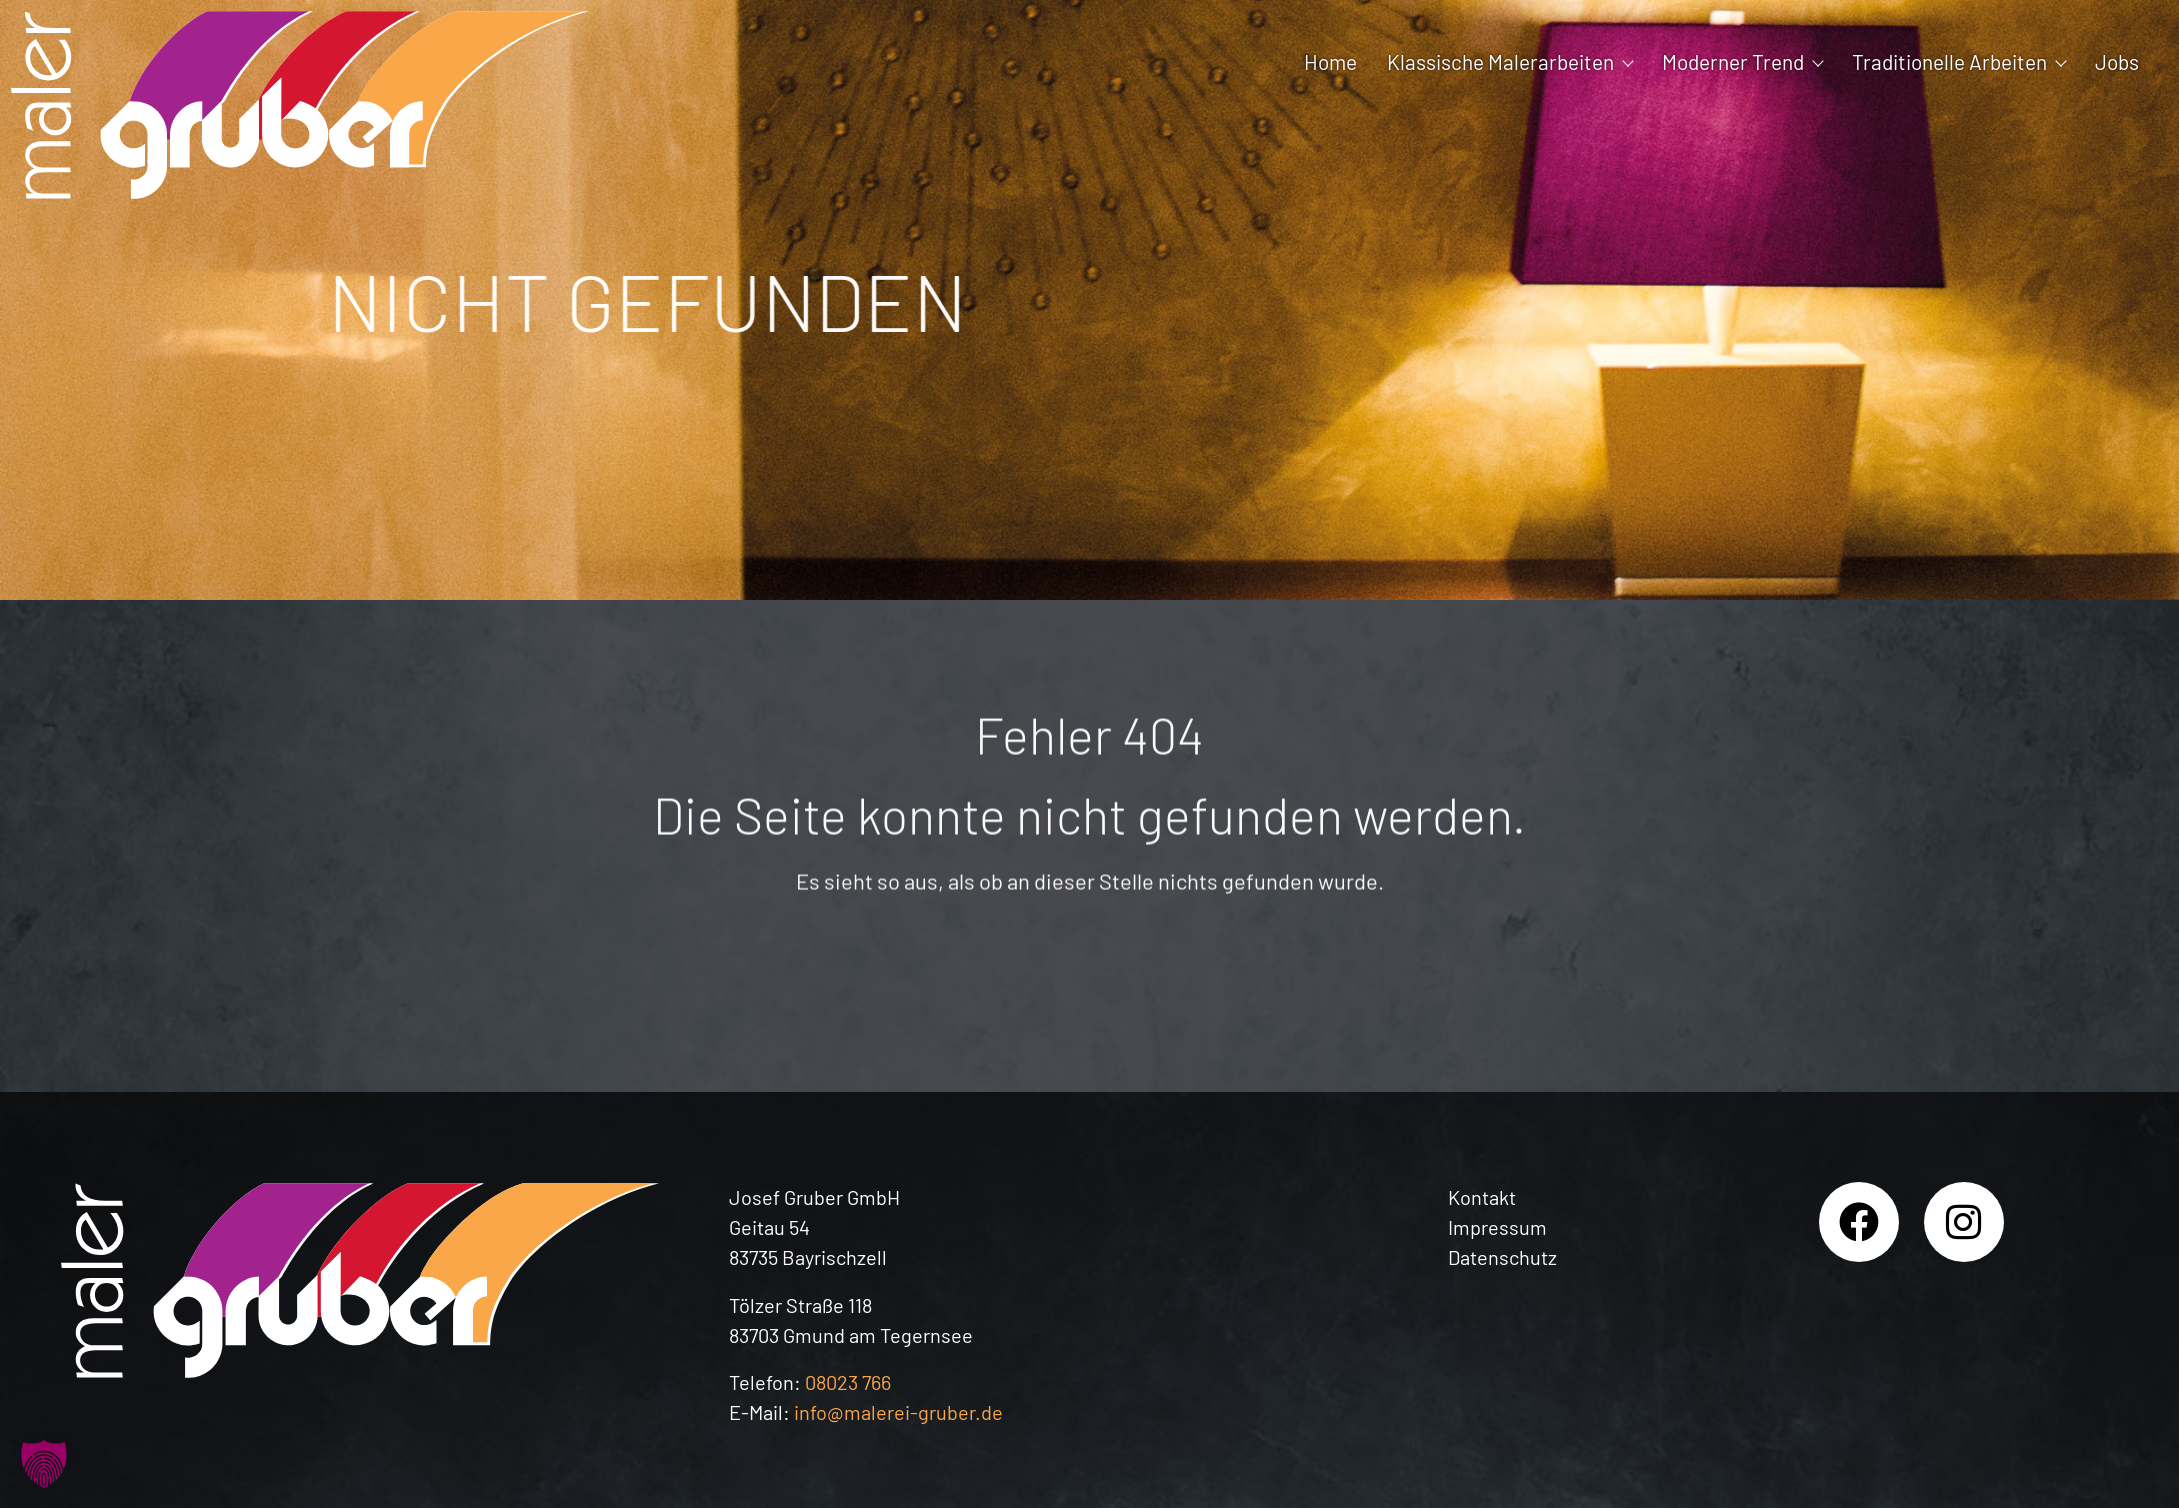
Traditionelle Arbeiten (1958, 61)
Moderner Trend (1742, 61)
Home (1330, 61)
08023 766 (848, 1382)
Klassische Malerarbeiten (1509, 61)
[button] (44, 1464)
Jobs (2117, 61)
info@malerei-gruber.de (898, 1412)
